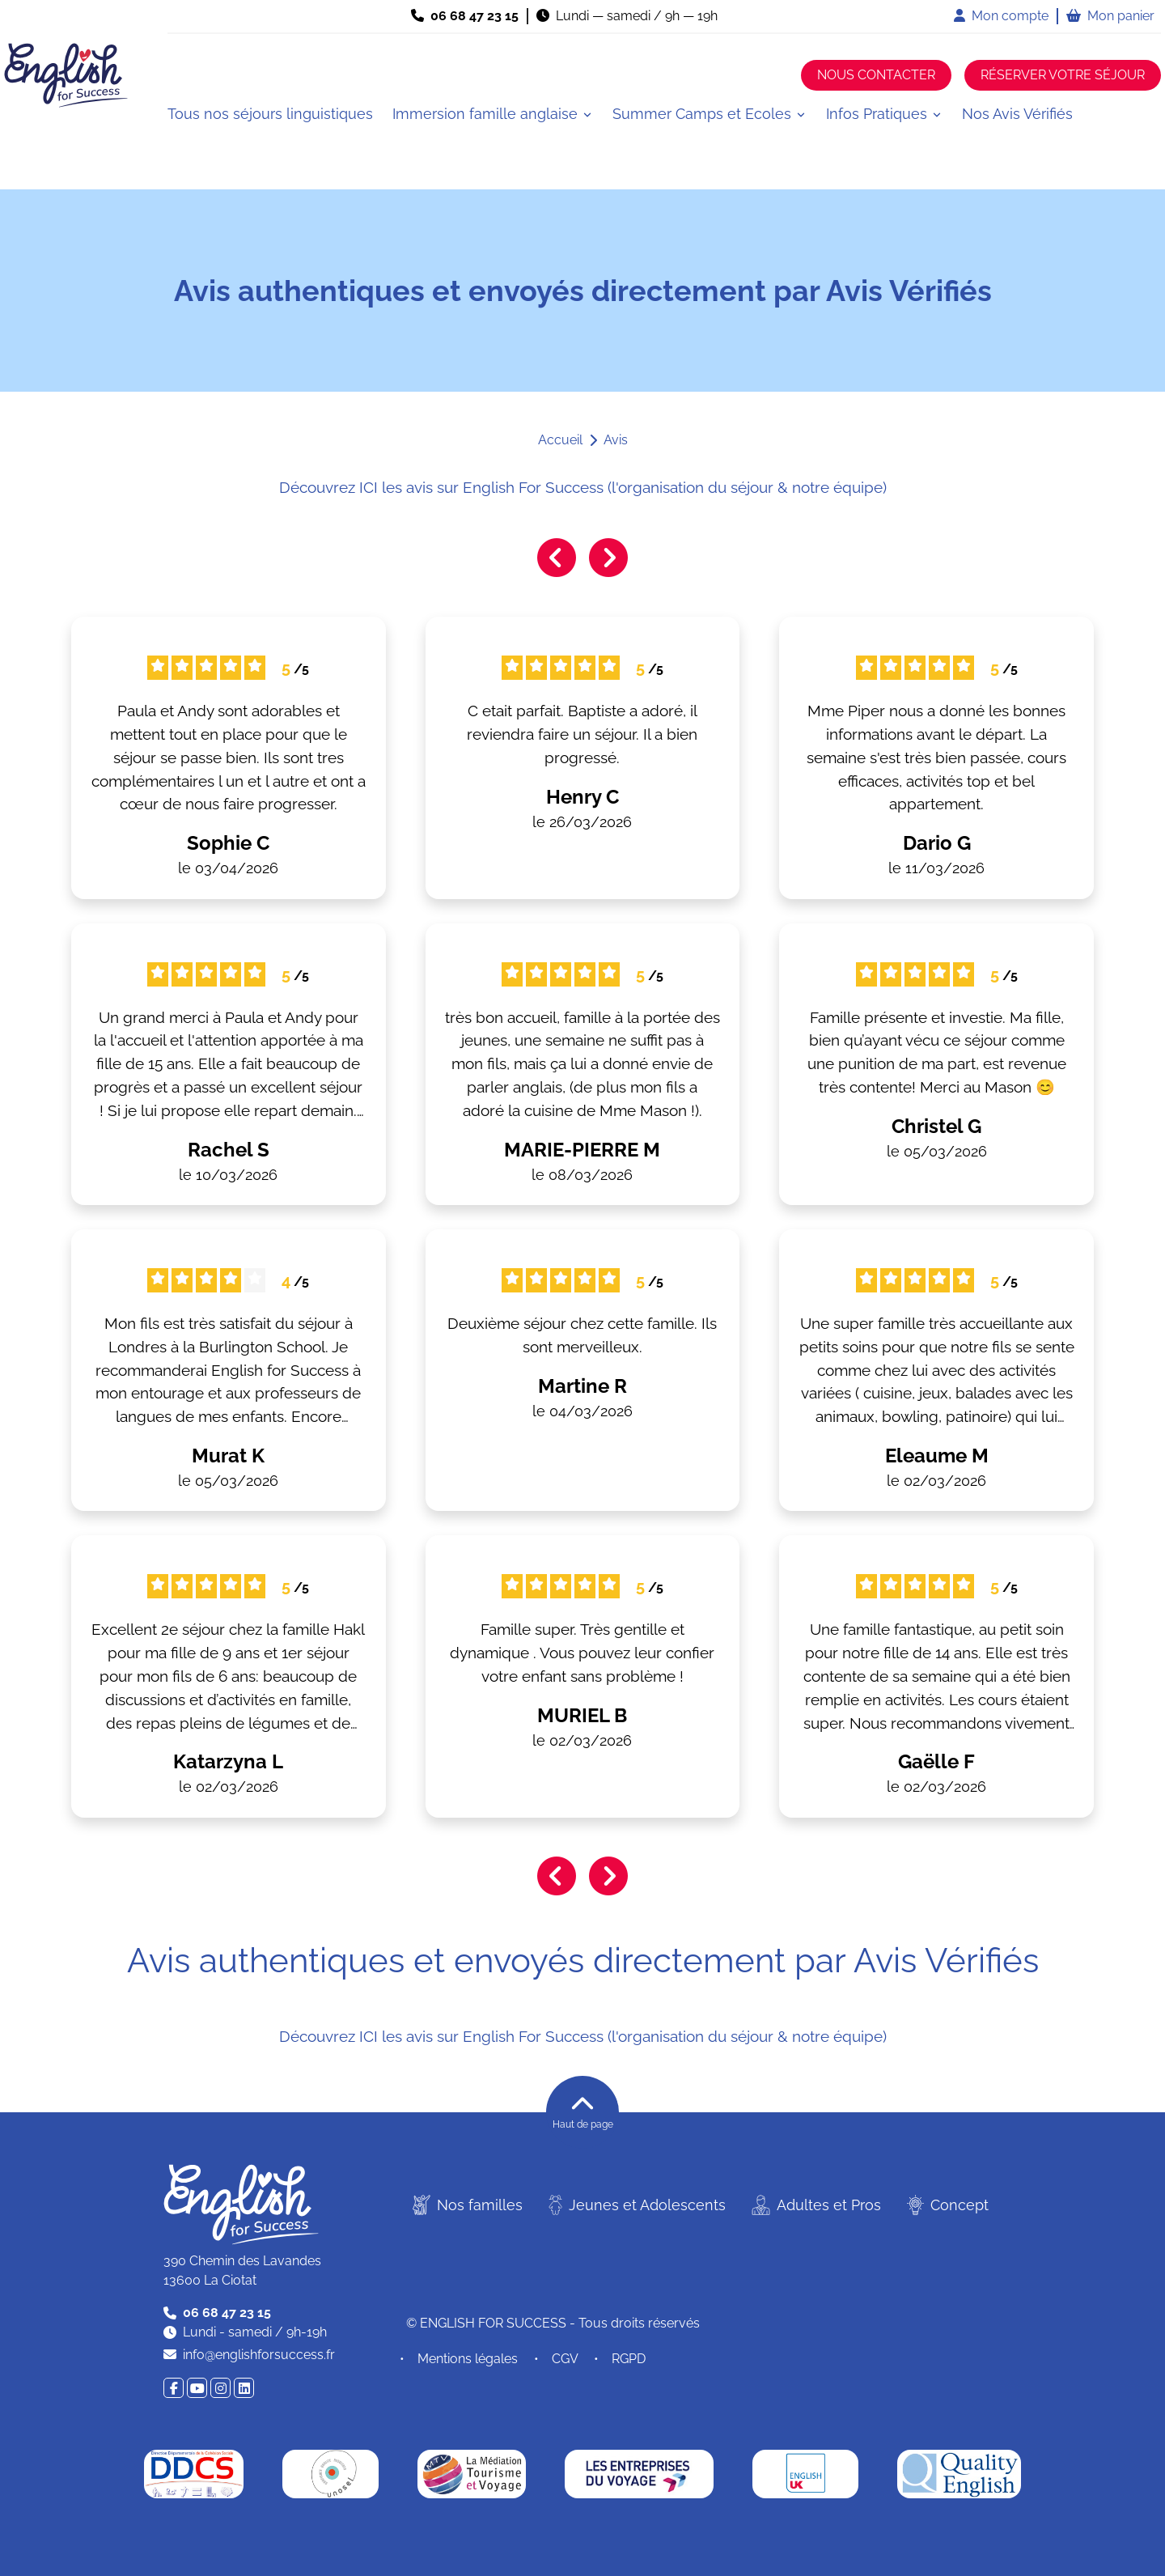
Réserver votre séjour (1063, 75)
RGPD (629, 2358)
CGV (565, 2358)
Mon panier (1110, 15)
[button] (492, 114)
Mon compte (1001, 15)
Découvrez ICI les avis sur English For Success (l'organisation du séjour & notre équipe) (583, 487)
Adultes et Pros (816, 2205)
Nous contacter (876, 75)
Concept (948, 2205)
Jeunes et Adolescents (637, 2205)
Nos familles (468, 2205)
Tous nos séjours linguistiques (270, 113)
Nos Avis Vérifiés (1017, 113)
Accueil (560, 440)
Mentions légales (467, 2358)
